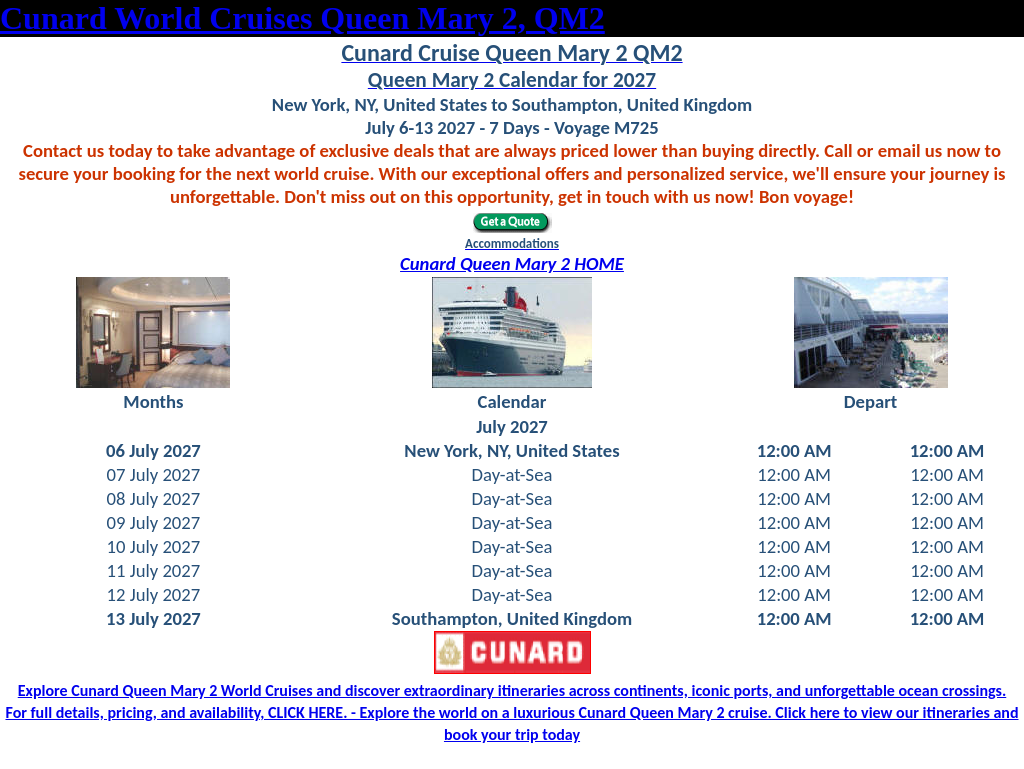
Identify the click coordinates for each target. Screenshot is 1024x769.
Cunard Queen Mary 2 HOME (512, 263)
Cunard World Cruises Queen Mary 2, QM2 (302, 18)
